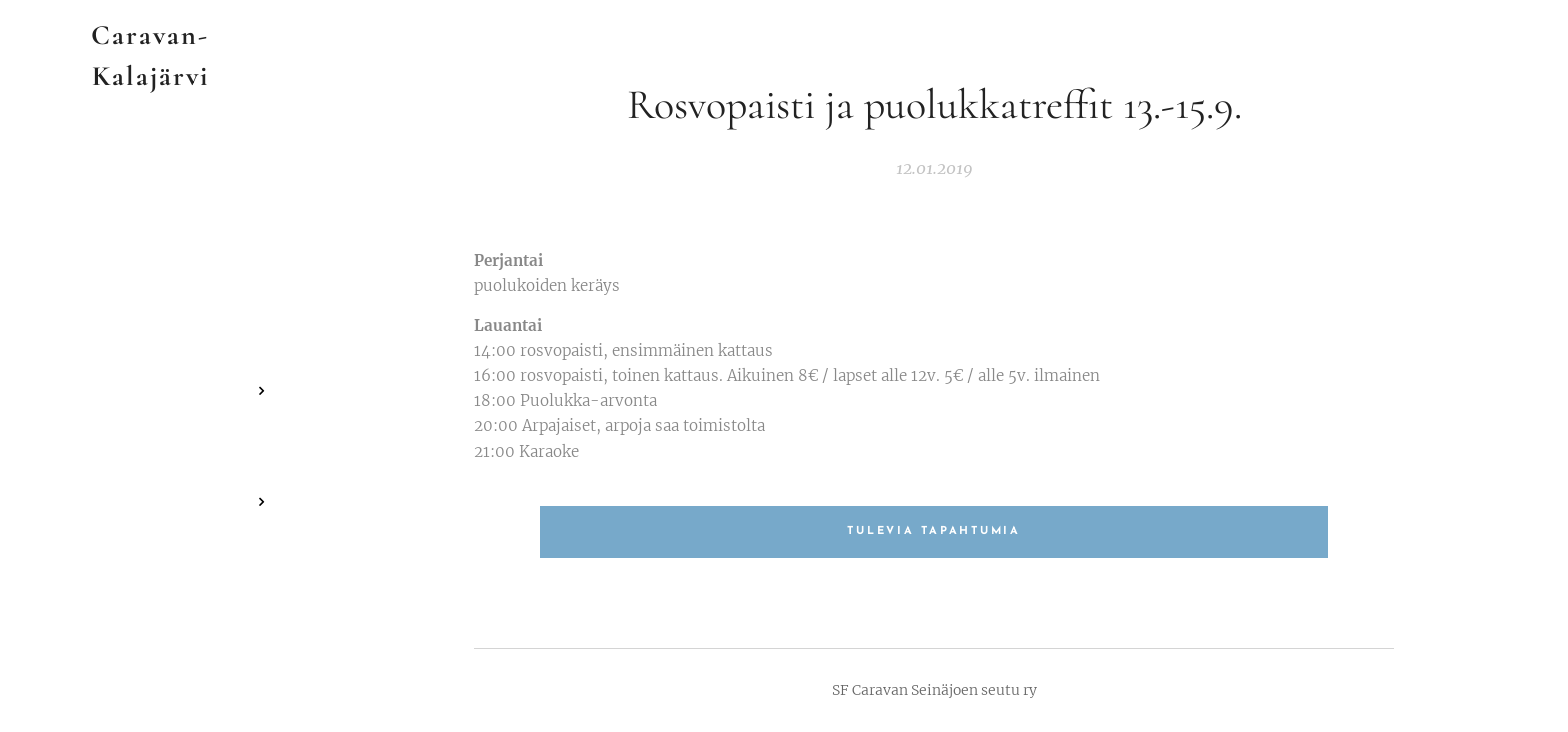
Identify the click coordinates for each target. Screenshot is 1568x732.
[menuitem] (150, 331)
